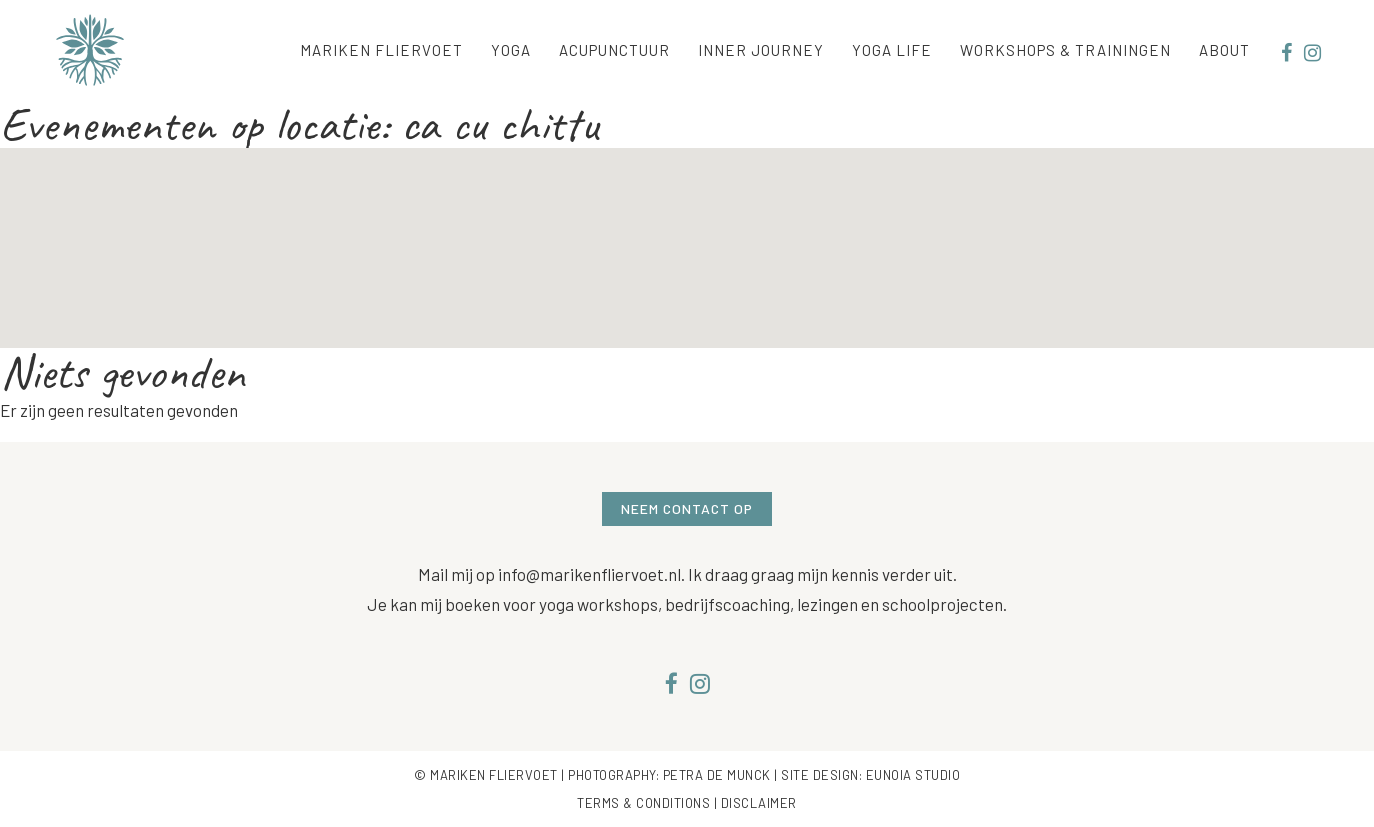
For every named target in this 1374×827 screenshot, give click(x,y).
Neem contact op (687, 508)
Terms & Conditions (643, 803)
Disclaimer (759, 803)
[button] (687, 229)
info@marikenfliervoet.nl (589, 574)
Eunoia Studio (913, 775)
